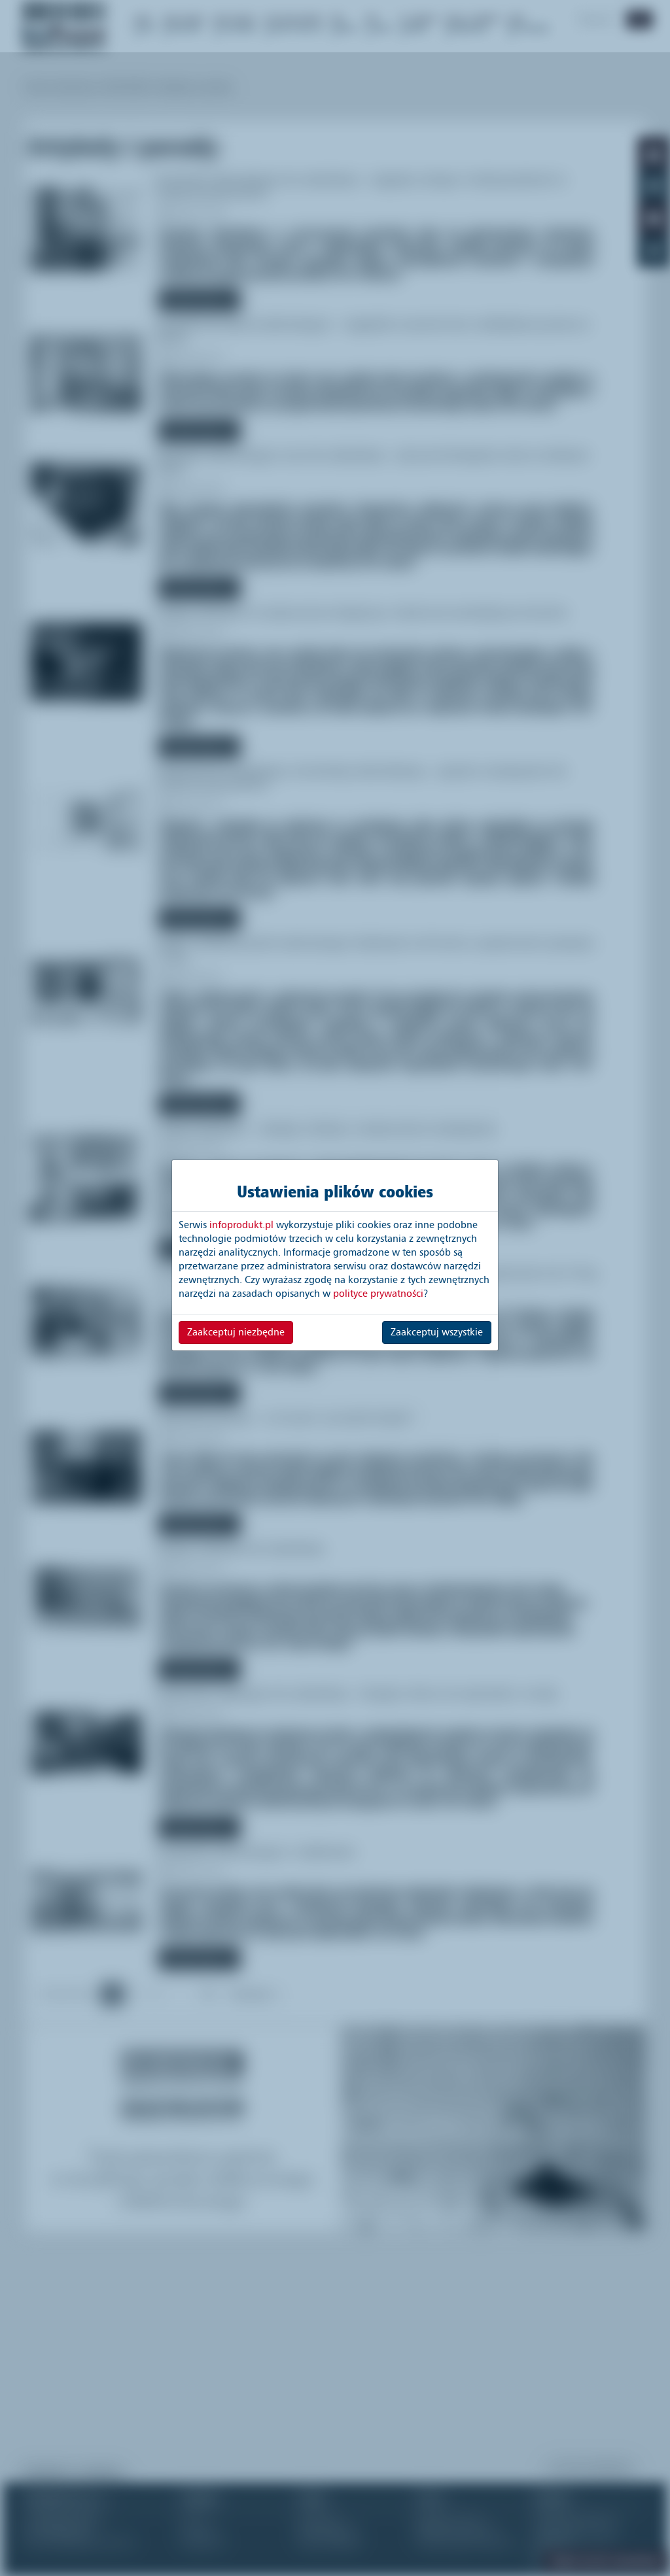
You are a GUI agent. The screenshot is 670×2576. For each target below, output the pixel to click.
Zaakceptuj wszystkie (437, 1332)
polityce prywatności (378, 1293)
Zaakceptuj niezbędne (236, 1332)
